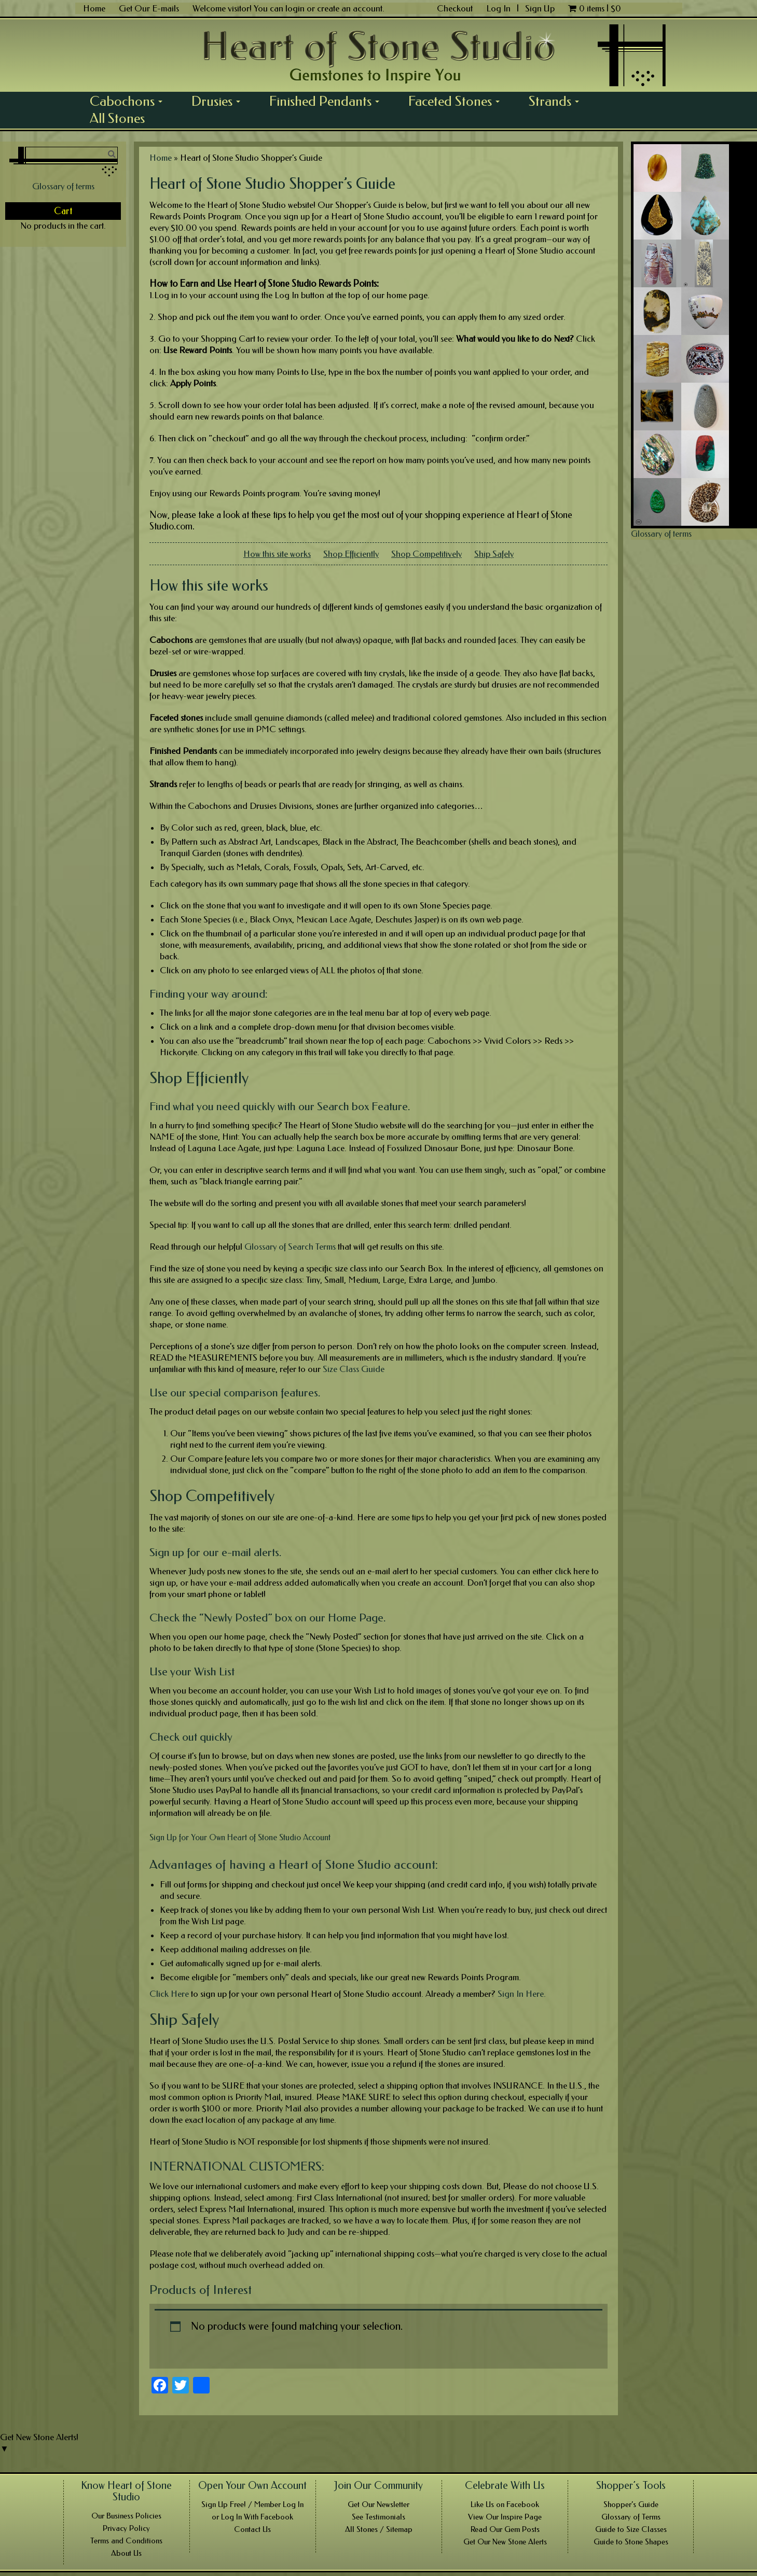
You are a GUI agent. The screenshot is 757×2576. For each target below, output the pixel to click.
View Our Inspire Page (505, 2517)
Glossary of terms (63, 186)
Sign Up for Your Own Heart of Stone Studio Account (240, 1837)
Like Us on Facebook (505, 2504)
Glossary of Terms (630, 2517)
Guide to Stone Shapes (631, 2541)
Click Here (169, 1994)
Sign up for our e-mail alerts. (215, 1552)
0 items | (594, 8)
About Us (126, 2553)
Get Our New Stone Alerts (505, 2541)
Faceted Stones (457, 101)
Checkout (455, 8)
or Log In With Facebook (252, 2517)
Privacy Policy (126, 2528)
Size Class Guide (353, 1369)
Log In (499, 8)
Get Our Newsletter (378, 2504)
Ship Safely (494, 554)
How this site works (277, 554)
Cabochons (130, 101)
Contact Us (252, 2529)
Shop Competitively (426, 554)
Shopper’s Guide (630, 2504)
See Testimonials (378, 2517)
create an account (349, 8)
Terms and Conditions (126, 2540)
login (295, 8)
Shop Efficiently (351, 554)
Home (94, 8)
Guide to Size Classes (631, 2529)
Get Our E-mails (149, 8)
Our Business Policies (126, 2516)
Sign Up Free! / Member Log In (252, 2504)
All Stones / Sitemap (378, 2529)
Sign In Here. (522, 1994)
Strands (557, 101)
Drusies (219, 101)
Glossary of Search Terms (290, 1246)
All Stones (117, 118)
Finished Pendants (328, 101)
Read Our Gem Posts (505, 2529)
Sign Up (540, 8)
